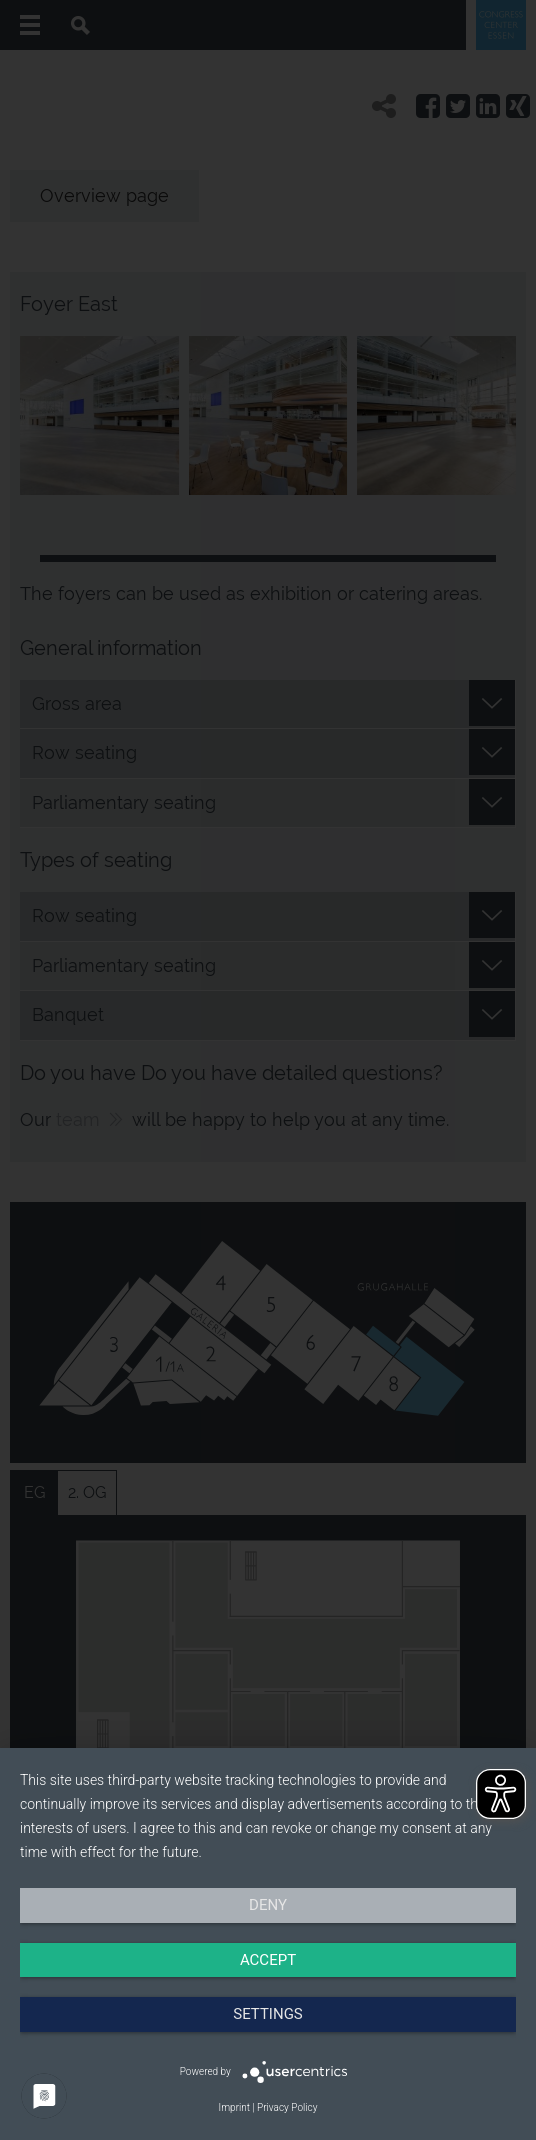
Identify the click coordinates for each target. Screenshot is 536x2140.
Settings (268, 2014)
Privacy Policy (287, 2107)
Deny (268, 1905)
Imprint (234, 2107)
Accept (268, 1960)
